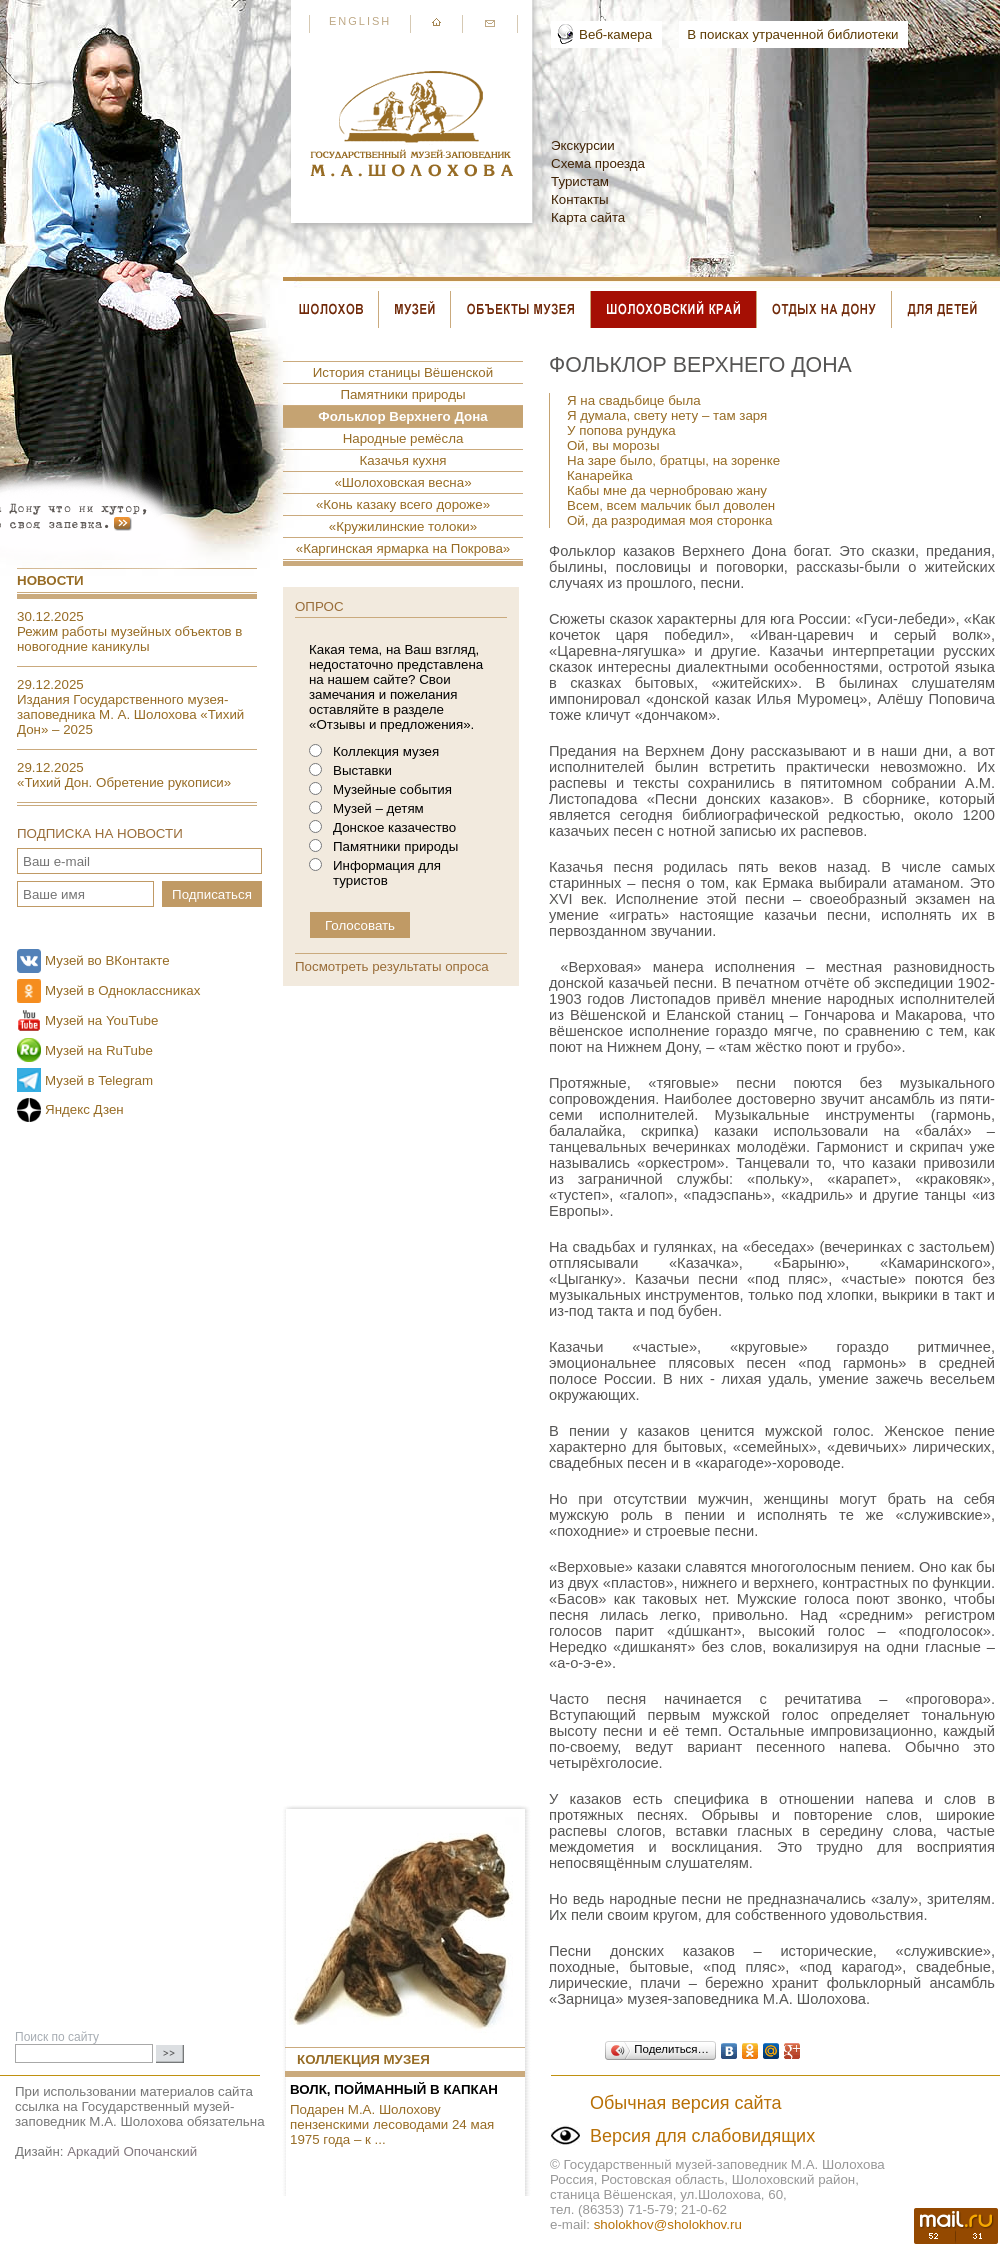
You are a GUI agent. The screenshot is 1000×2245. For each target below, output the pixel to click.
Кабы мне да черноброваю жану (667, 490)
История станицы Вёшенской (403, 372)
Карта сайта (588, 217)
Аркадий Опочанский (132, 2151)
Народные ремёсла (403, 438)
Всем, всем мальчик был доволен (671, 505)
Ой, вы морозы (613, 445)
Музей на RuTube (99, 1050)
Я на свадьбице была (634, 400)
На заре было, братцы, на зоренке (673, 460)
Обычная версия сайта (686, 2103)
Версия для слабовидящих (702, 2136)
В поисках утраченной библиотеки (792, 34)
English (360, 21)
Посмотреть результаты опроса (392, 966)
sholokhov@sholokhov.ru (668, 2224)
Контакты (580, 199)
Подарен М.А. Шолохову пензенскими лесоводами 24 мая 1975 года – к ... (392, 2124)
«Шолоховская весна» (402, 482)
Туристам (580, 181)
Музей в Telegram (99, 1080)
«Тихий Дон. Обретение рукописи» (124, 782)
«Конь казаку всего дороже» (403, 504)
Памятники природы (402, 394)
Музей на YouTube (101, 1020)
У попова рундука (621, 430)
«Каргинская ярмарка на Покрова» (403, 548)
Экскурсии (583, 145)
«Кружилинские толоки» (403, 526)
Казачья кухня (403, 460)
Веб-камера (615, 34)
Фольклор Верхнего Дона (402, 416)
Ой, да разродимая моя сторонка (669, 520)
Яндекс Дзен (84, 1109)
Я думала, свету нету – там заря (667, 415)
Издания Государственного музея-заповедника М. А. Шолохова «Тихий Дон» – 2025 (130, 714)
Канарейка (600, 475)
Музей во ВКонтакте (107, 960)
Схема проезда (598, 163)
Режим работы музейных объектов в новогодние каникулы (129, 639)
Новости (50, 580)
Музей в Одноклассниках (122, 990)
